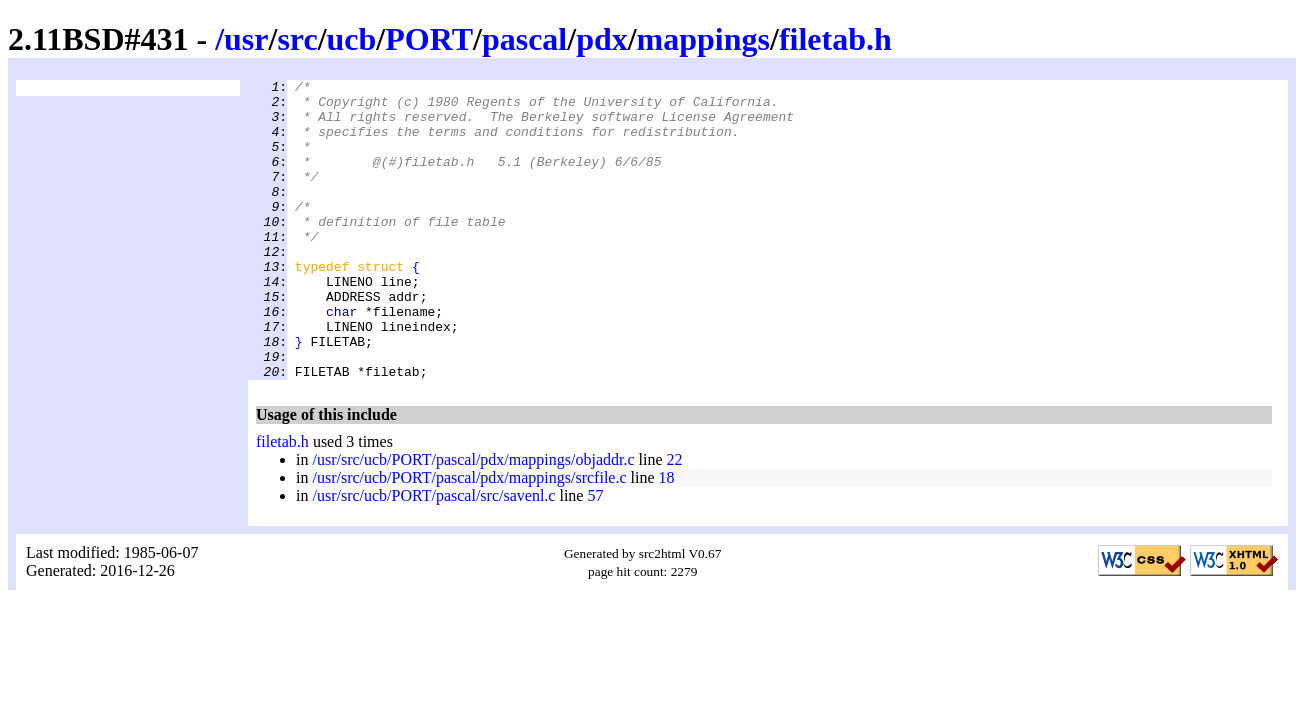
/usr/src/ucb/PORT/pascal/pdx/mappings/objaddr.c (473, 519)
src (297, 39)
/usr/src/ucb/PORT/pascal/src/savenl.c (433, 555)
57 (595, 555)
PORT (429, 39)
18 (667, 537)
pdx (602, 39)
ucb (352, 39)
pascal (524, 39)
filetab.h (835, 39)
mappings (703, 39)
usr (246, 39)
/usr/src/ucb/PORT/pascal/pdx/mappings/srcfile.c (469, 537)
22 (675, 519)
